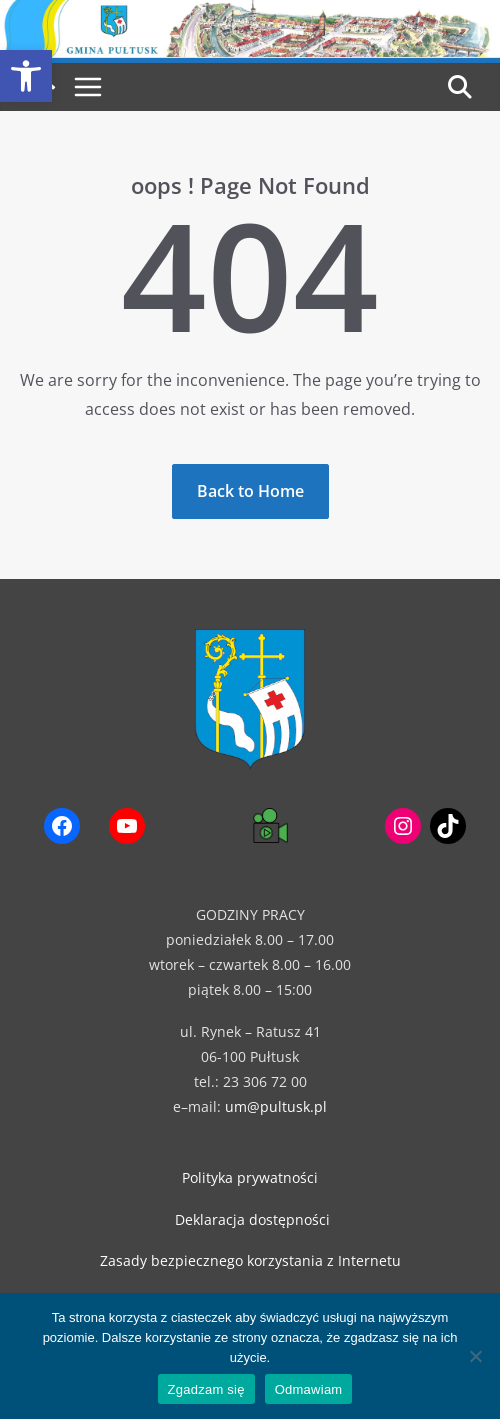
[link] (26, 76)
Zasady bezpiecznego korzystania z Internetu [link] (250, 1260)
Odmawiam (309, 1389)
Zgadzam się (206, 1389)
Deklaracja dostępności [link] (252, 1219)
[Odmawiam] (475, 1356)
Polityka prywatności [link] (250, 1177)
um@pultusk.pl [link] (276, 1106)
